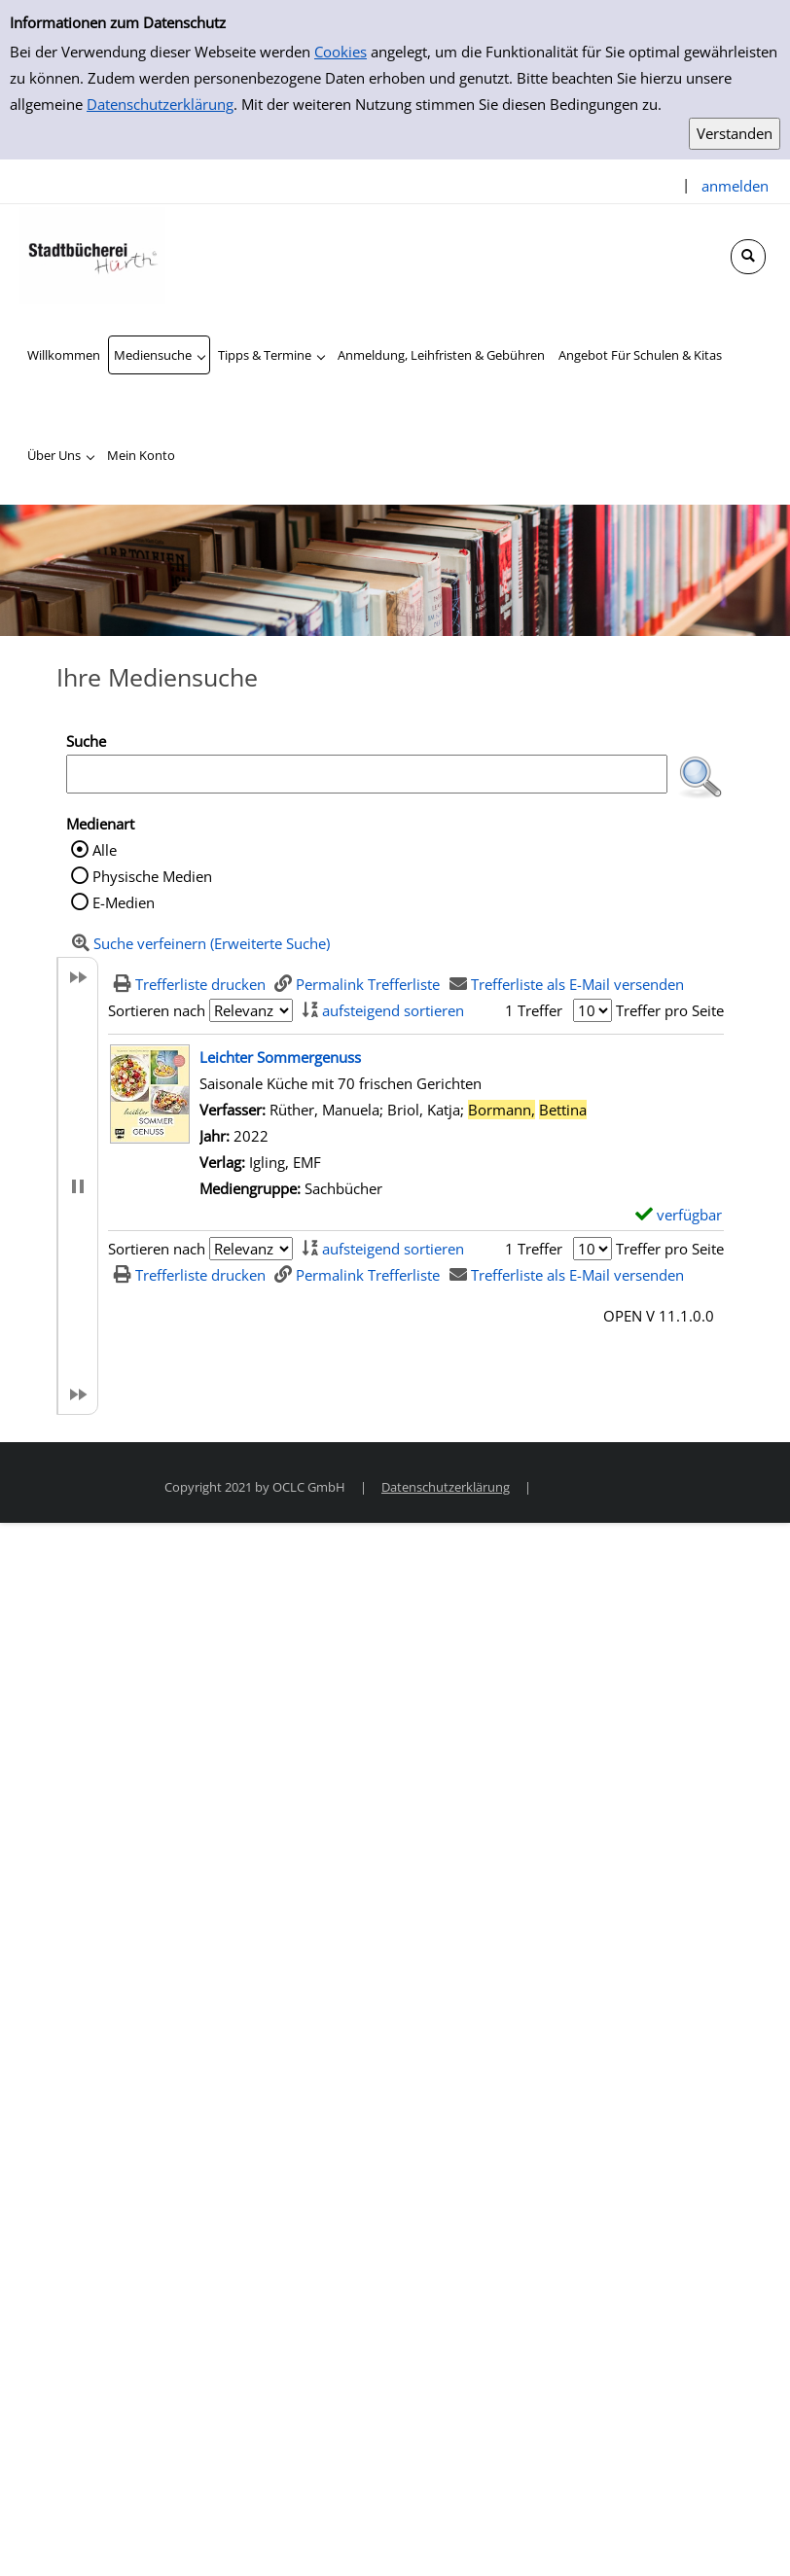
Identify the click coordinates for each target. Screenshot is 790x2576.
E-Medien (123, 902)
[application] (159, 354)
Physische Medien (152, 876)
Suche (86, 741)
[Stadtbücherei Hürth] (92, 254)
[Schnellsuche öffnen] (748, 256)
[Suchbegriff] (366, 774)
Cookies (340, 51)
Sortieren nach (156, 1010)
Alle (104, 850)
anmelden (735, 185)
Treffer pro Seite (670, 1010)
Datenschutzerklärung (160, 104)
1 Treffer (533, 1010)
